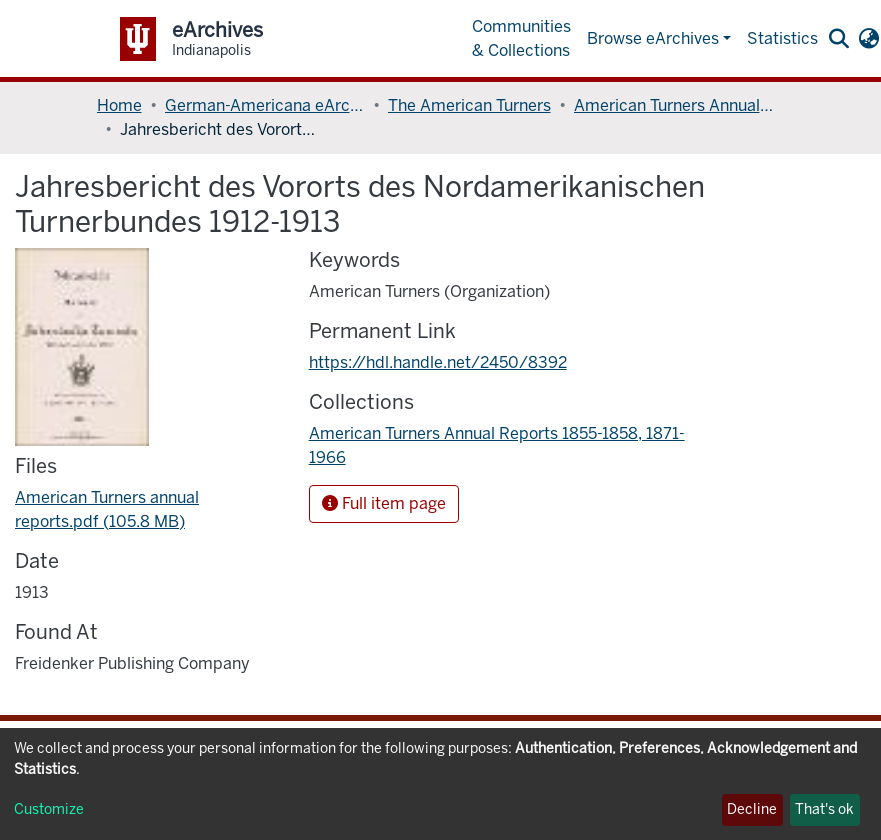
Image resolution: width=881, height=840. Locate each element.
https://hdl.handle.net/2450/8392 (438, 362)
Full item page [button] (384, 503)
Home (119, 105)
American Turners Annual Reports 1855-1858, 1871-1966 (674, 105)
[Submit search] (839, 39)
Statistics (782, 38)
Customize (49, 809)
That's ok (824, 809)
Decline (752, 809)
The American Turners (469, 105)
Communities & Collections (521, 38)
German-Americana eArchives (265, 105)
